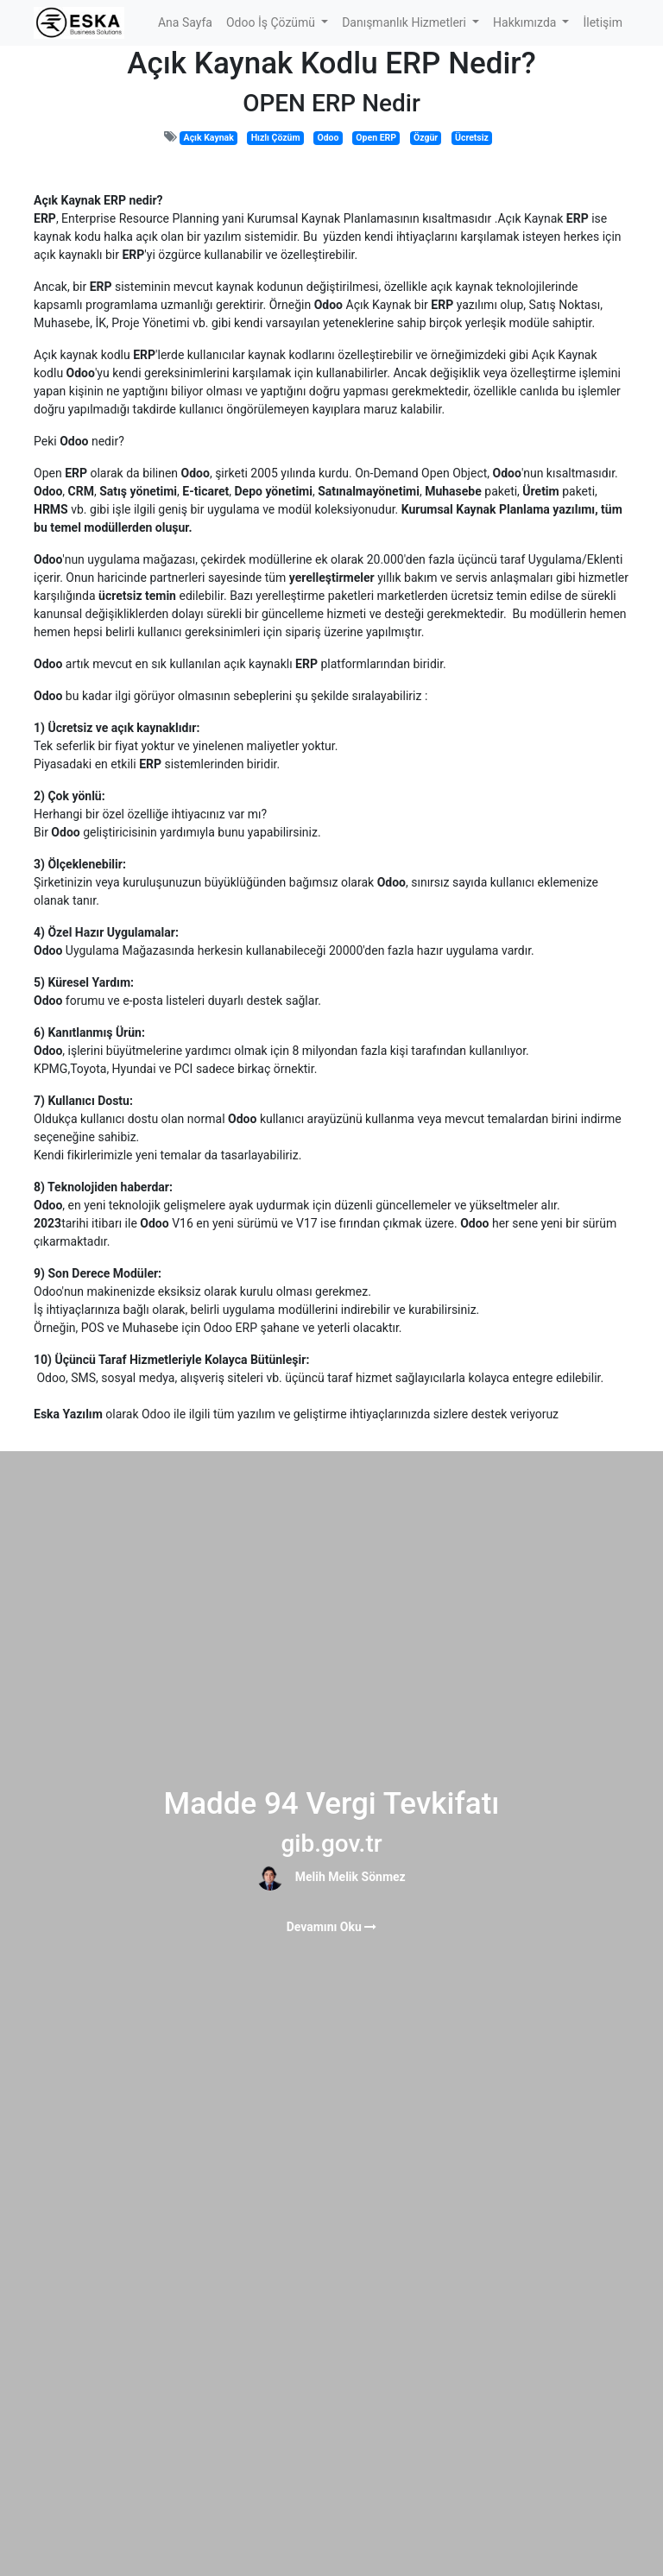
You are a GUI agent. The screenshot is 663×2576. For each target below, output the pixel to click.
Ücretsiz (472, 137)
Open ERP (376, 137)
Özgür (426, 137)
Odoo (327, 137)
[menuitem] (185, 23)
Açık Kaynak (209, 137)
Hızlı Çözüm (275, 137)
